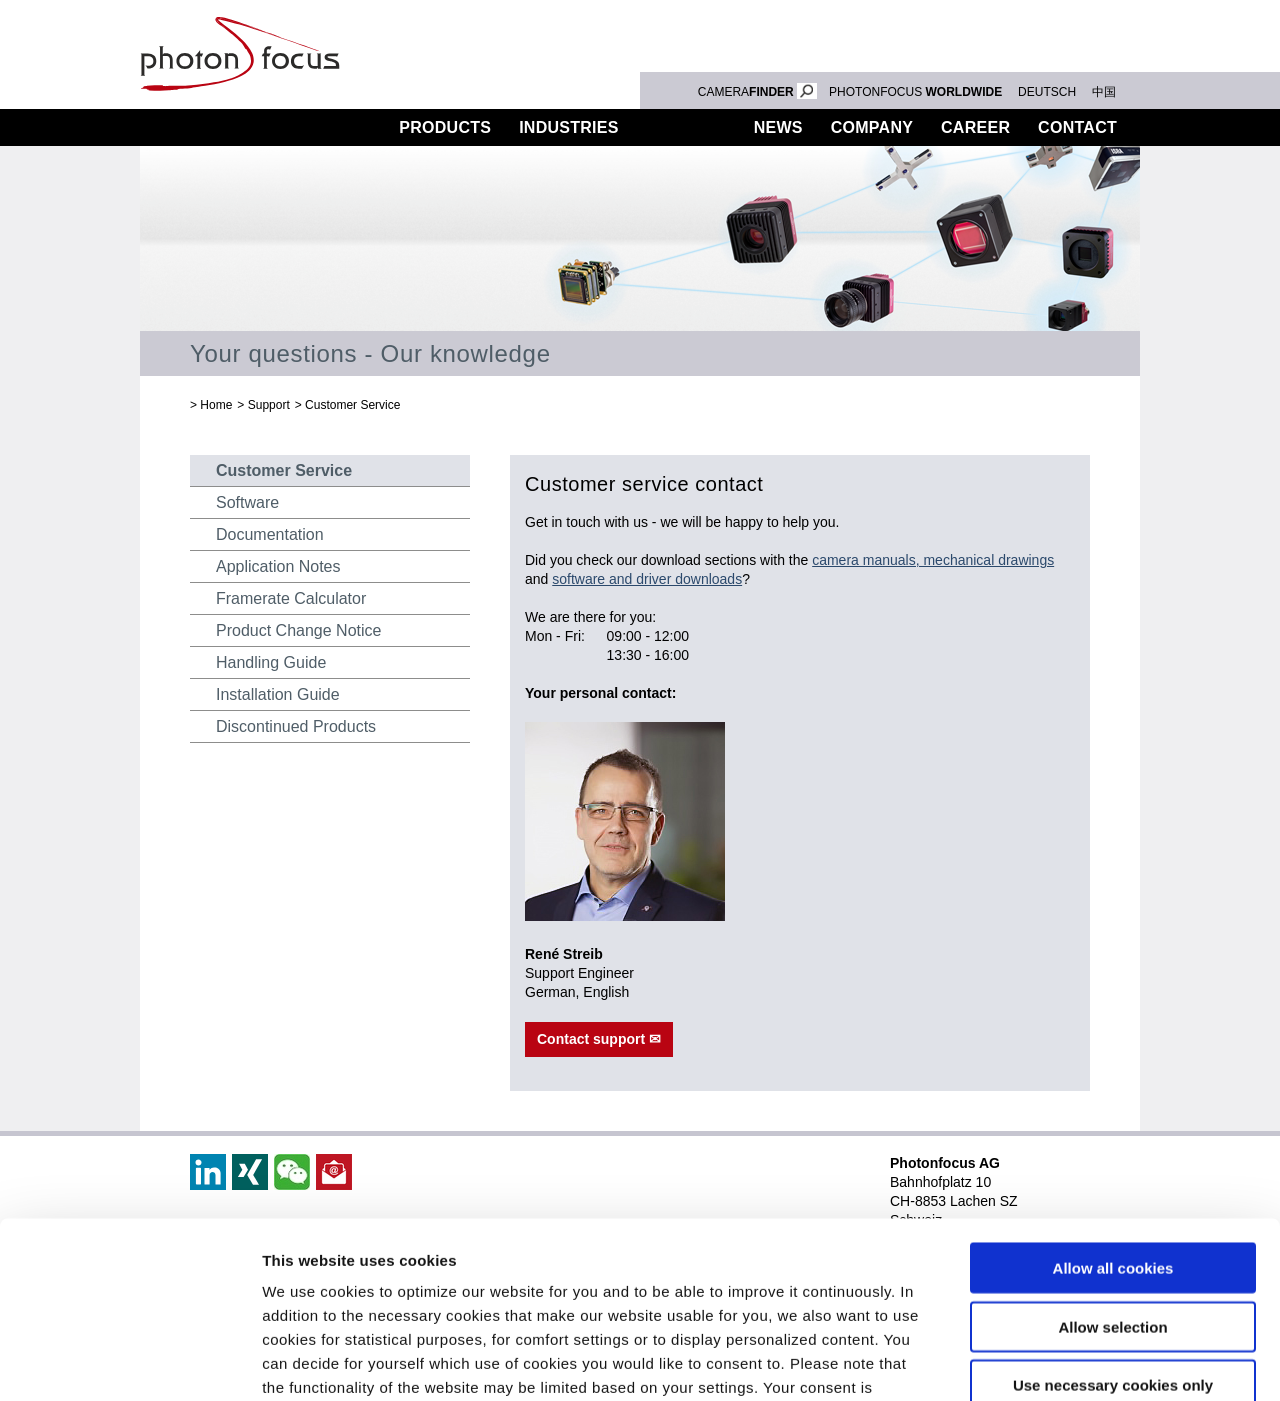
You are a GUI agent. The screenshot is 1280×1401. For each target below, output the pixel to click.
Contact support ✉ (599, 1039)
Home (216, 405)
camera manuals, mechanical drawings (933, 560)
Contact (1077, 127)
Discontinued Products (296, 726)
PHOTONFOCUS (915, 92)
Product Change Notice (298, 630)
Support (686, 127)
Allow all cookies (1113, 1092)
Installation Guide (278, 694)
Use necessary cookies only (1113, 1209)
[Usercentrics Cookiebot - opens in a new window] (129, 1362)
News (778, 127)
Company (872, 127)
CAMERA (757, 92)
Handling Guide (271, 662)
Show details (1049, 1361)
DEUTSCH (1047, 92)
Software (247, 502)
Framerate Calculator (291, 598)
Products (445, 127)
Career (975, 127)
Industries (569, 127)
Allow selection (1112, 1150)
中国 (1104, 92)
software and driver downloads (647, 579)
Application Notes (278, 566)
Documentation (270, 534)
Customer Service (352, 405)
